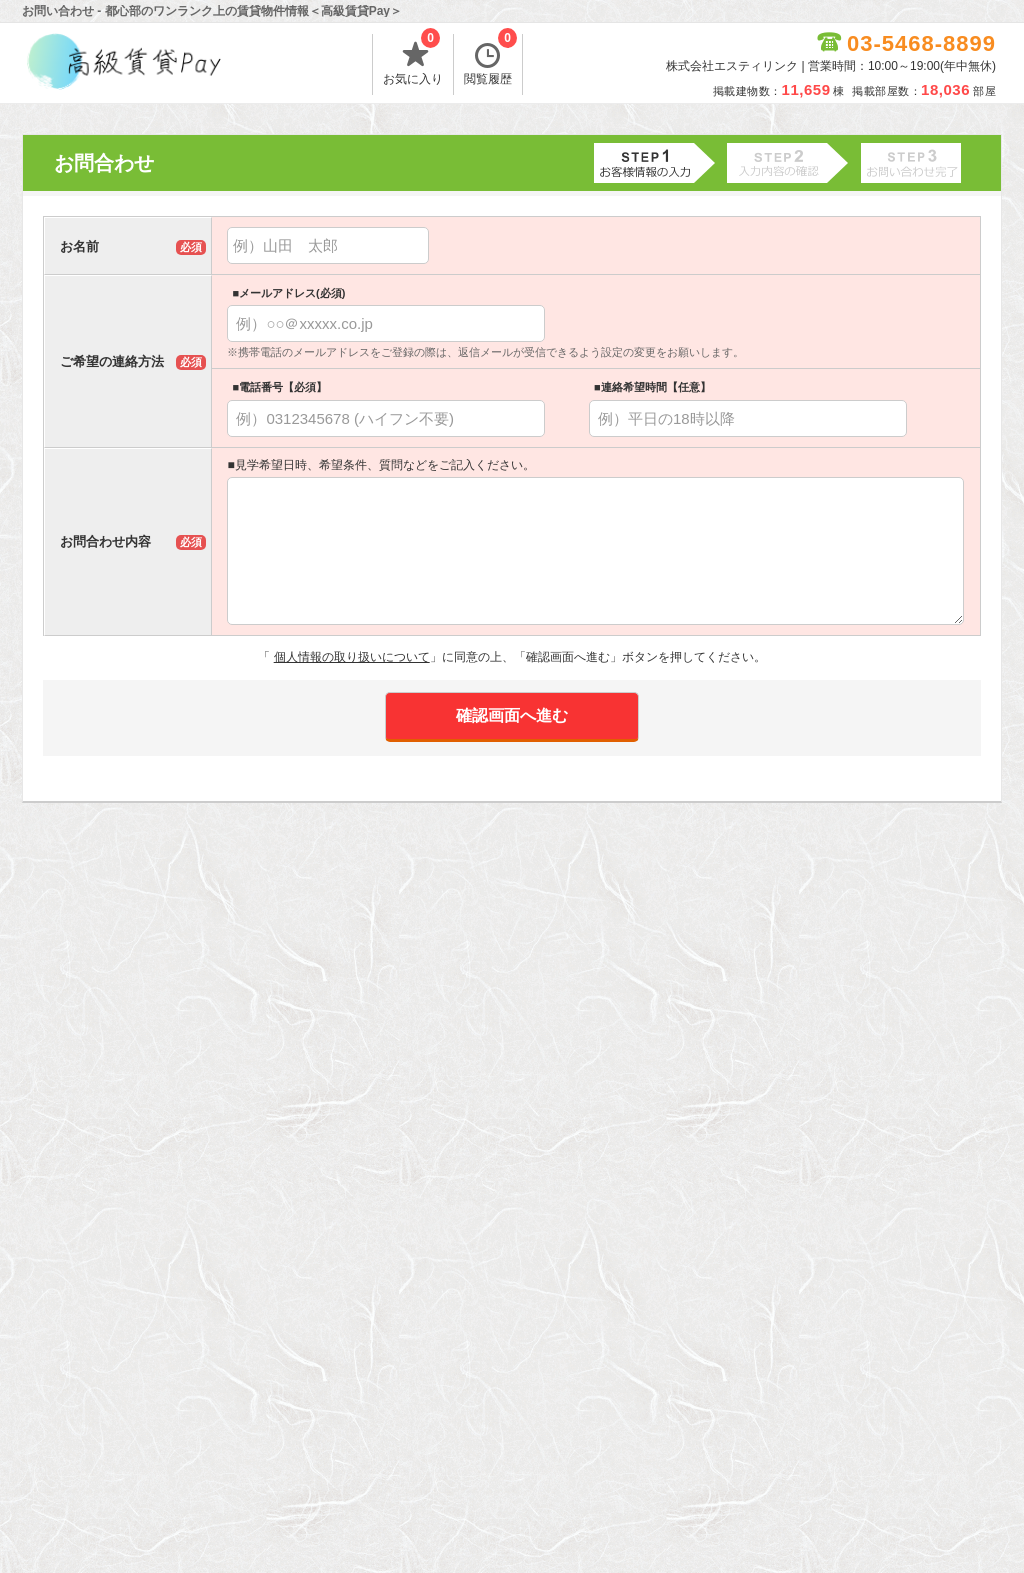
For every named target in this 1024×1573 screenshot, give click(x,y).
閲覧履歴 (490, 60)
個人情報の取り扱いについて (352, 657)
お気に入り (413, 60)
